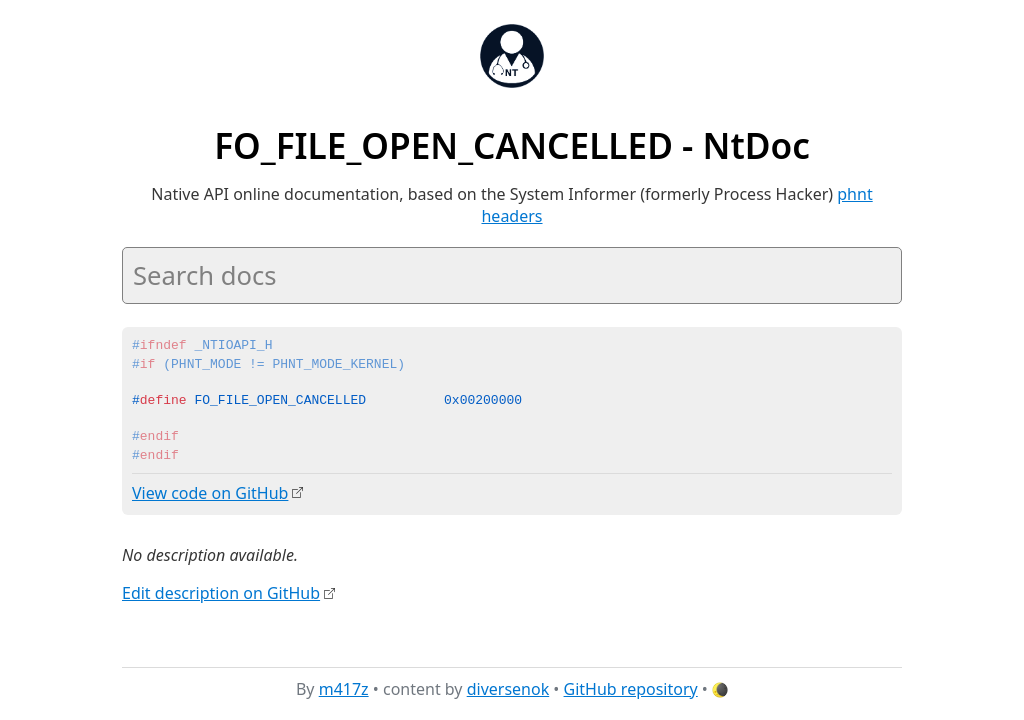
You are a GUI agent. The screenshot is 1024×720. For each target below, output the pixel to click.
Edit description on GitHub (221, 593)
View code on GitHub (210, 493)
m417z (344, 689)
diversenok (508, 689)
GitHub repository (631, 689)
